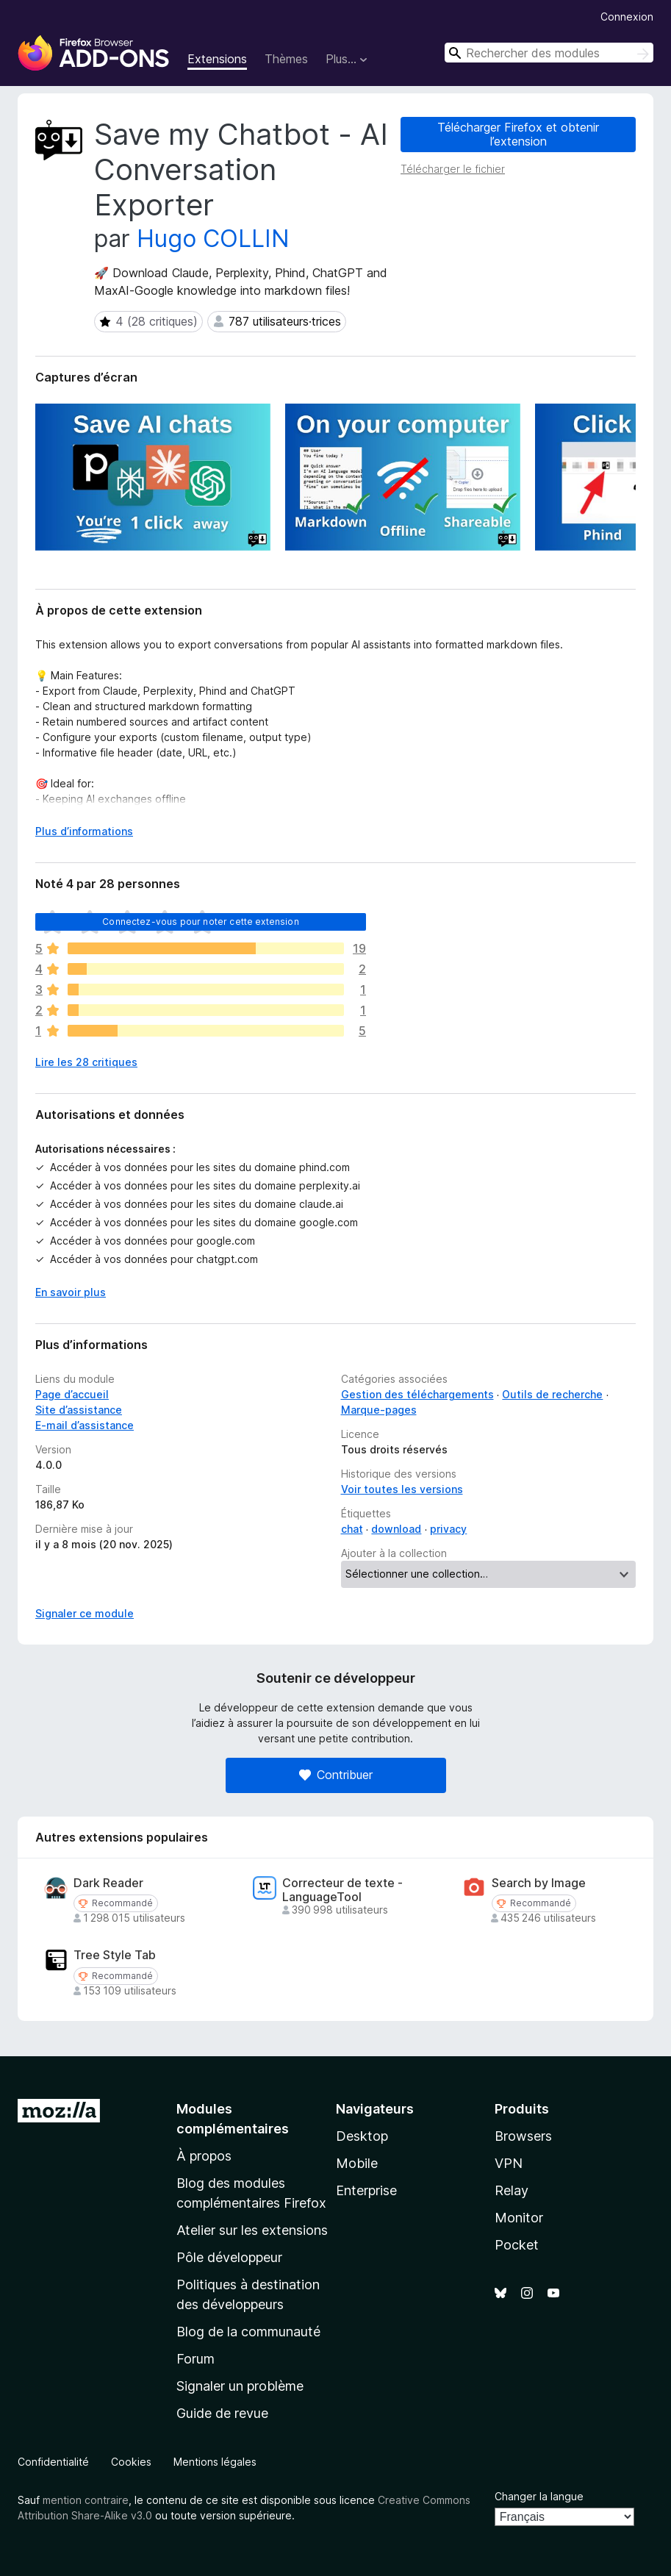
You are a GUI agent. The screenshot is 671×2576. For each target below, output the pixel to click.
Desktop (362, 2136)
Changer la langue (539, 2496)
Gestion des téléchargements (417, 1394)
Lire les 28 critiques (86, 1062)
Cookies (131, 2461)
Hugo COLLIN (213, 238)
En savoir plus (70, 1292)
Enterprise (366, 2190)
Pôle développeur (229, 2257)
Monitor (519, 2217)
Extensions (217, 58)
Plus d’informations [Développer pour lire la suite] (84, 831)
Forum (195, 2358)
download (396, 1529)
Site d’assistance (78, 1409)
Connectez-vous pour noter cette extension (200, 921)
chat (352, 1529)
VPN (509, 2163)
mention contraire (86, 2500)
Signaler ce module (84, 1613)
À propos (204, 2156)
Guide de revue (222, 2413)
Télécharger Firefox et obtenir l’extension (518, 134)
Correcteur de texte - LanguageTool (342, 1890)
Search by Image (539, 1883)
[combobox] (549, 52)
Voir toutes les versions (402, 1489)
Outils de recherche (552, 1394)
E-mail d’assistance (84, 1425)
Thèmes (286, 58)
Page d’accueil (72, 1394)
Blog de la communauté (248, 2331)
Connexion (626, 16)
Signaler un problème (240, 2386)
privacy (448, 1529)
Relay (511, 2190)
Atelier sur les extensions (252, 2230)
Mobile (357, 2163)
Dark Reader (108, 1883)
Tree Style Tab (114, 1955)
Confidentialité (53, 2461)
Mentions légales (214, 2461)
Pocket (517, 2245)
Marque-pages (379, 1409)
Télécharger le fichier (453, 168)
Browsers (523, 2136)
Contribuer (336, 1774)
